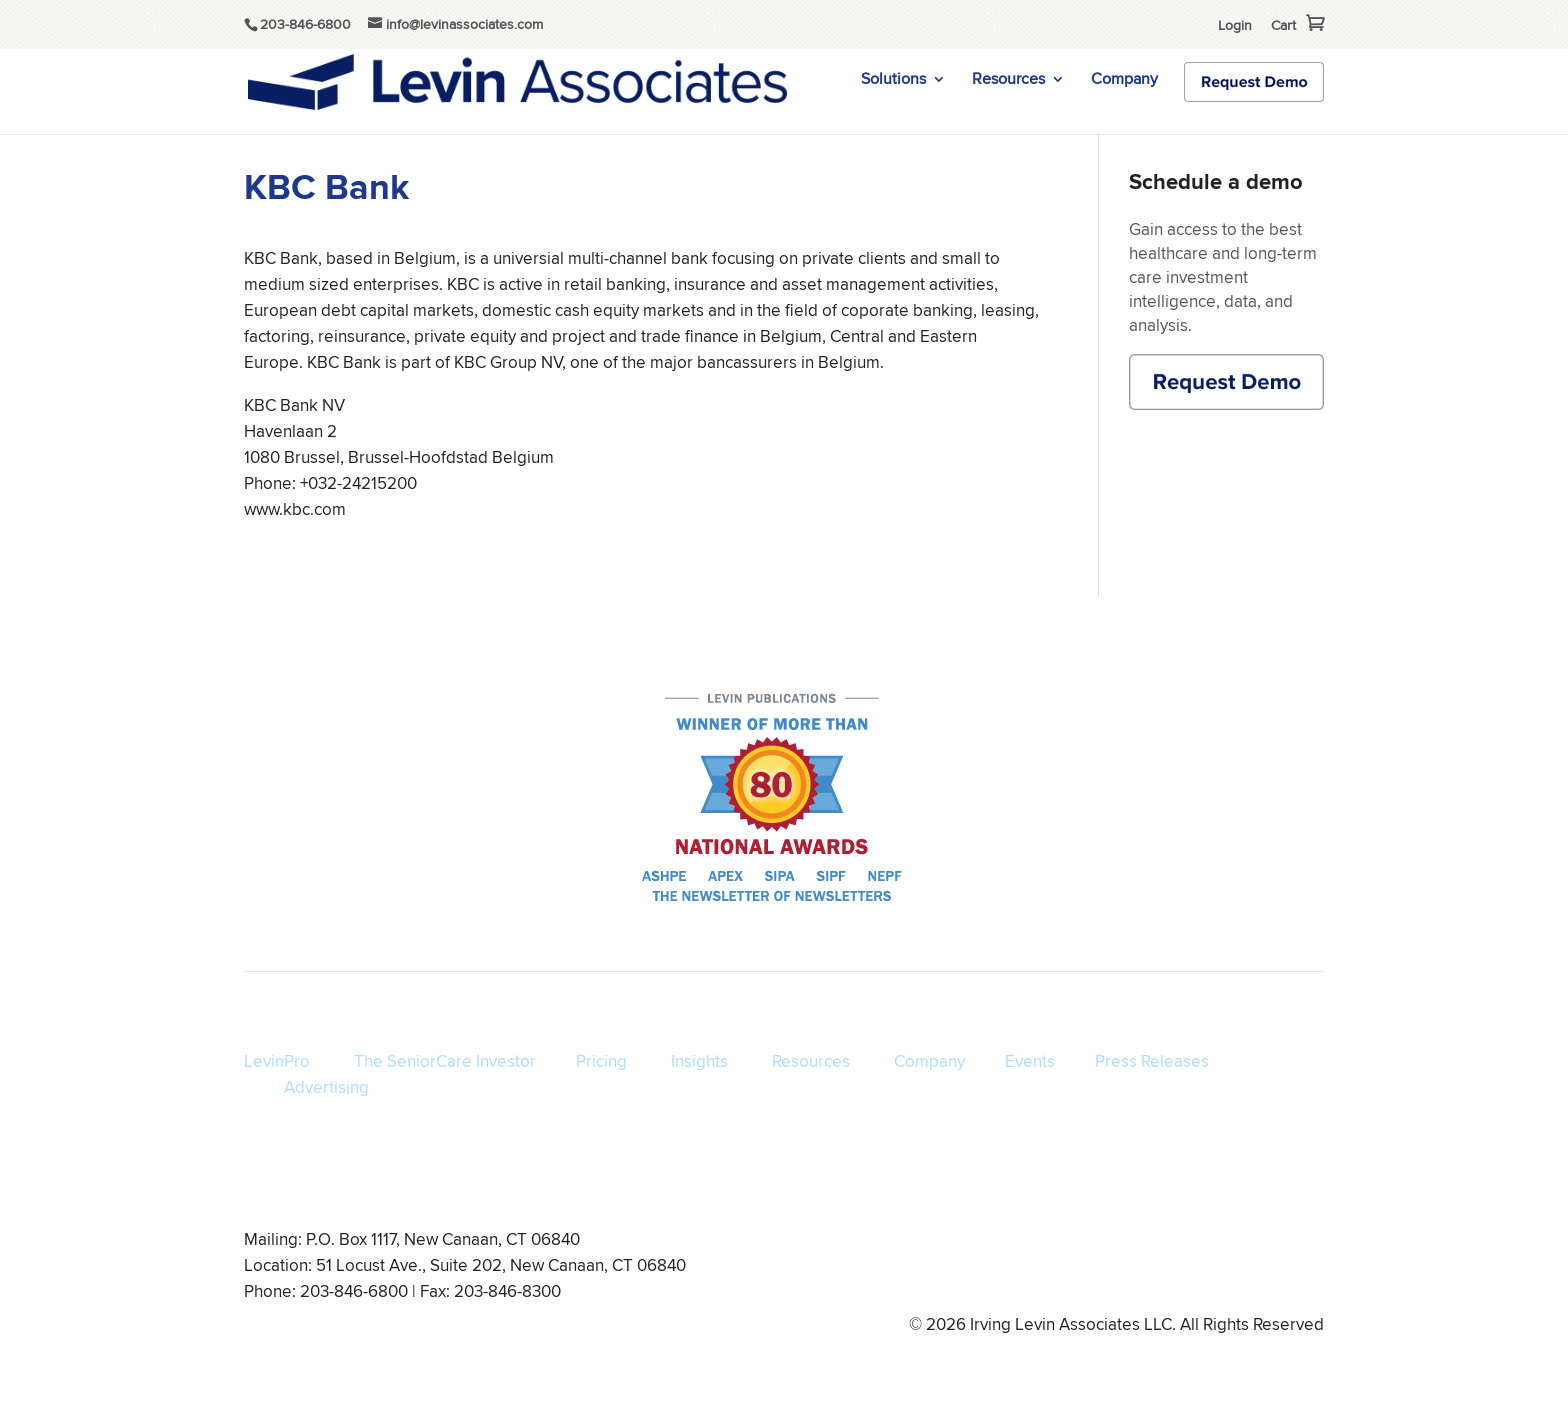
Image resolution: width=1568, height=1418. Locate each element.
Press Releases (1152, 1061)
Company (1124, 81)
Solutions (893, 81)
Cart (1283, 25)
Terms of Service (901, 1268)
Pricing (601, 1061)
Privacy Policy (1017, 1268)
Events (1030, 1061)
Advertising (326, 1087)
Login (1235, 25)
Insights (699, 1061)
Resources (1008, 81)
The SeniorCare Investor (445, 1061)
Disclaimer (1113, 1268)
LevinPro (277, 1061)
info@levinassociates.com (1245, 1268)
